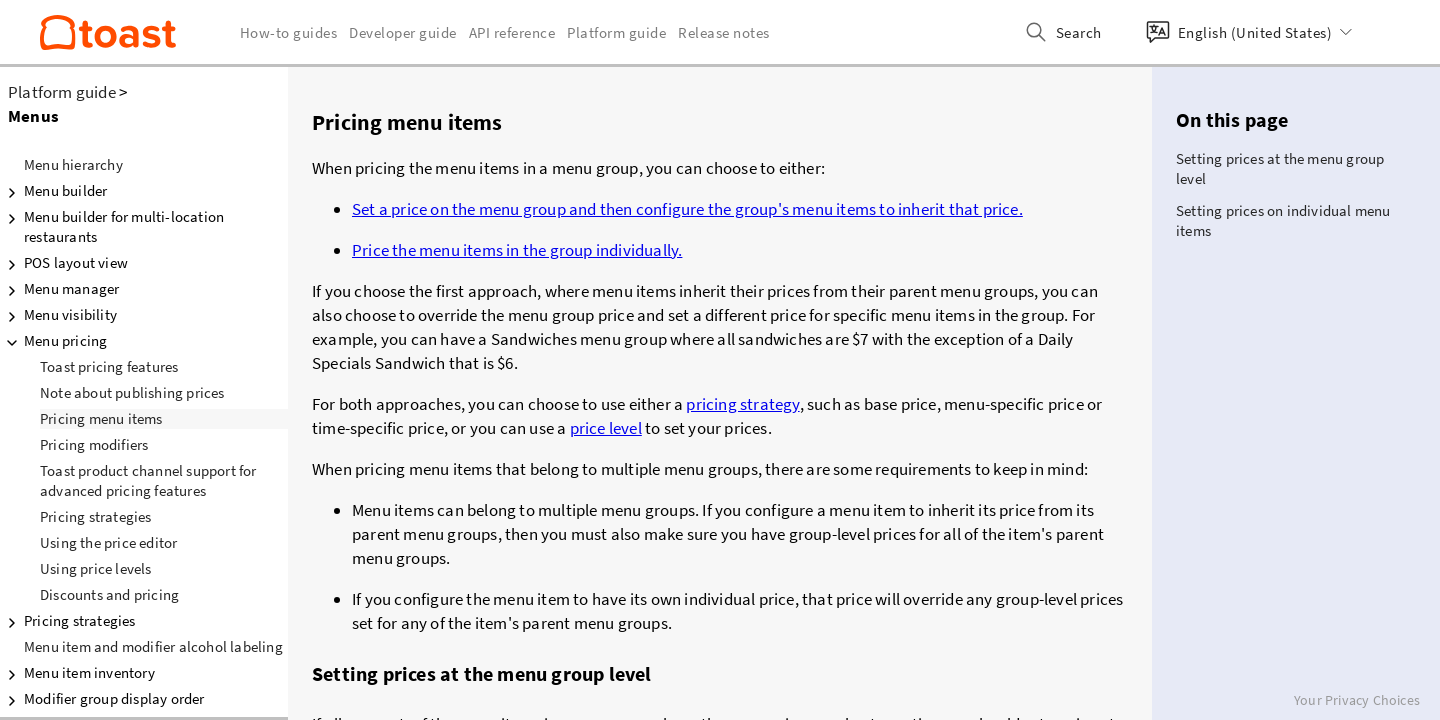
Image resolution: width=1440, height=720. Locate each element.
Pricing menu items (101, 418)
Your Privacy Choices (1357, 700)
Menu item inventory (77, 673)
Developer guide (403, 32)
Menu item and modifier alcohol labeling (153, 646)
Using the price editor (108, 542)
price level (606, 428)
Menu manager (59, 289)
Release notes (724, 32)
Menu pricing (53, 341)
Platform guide (62, 92)
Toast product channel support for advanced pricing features (148, 480)
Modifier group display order (102, 699)
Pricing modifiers (94, 444)
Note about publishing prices (132, 392)
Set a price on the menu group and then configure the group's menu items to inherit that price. (687, 209)
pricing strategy (742, 404)
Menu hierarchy (73, 164)
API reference (512, 32)
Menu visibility (58, 315)
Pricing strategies (96, 516)
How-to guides (289, 32)
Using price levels (96, 568)
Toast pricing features (109, 366)
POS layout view (64, 263)
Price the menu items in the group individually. (517, 250)
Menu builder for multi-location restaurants (112, 226)
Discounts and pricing (109, 594)
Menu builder (53, 191)
